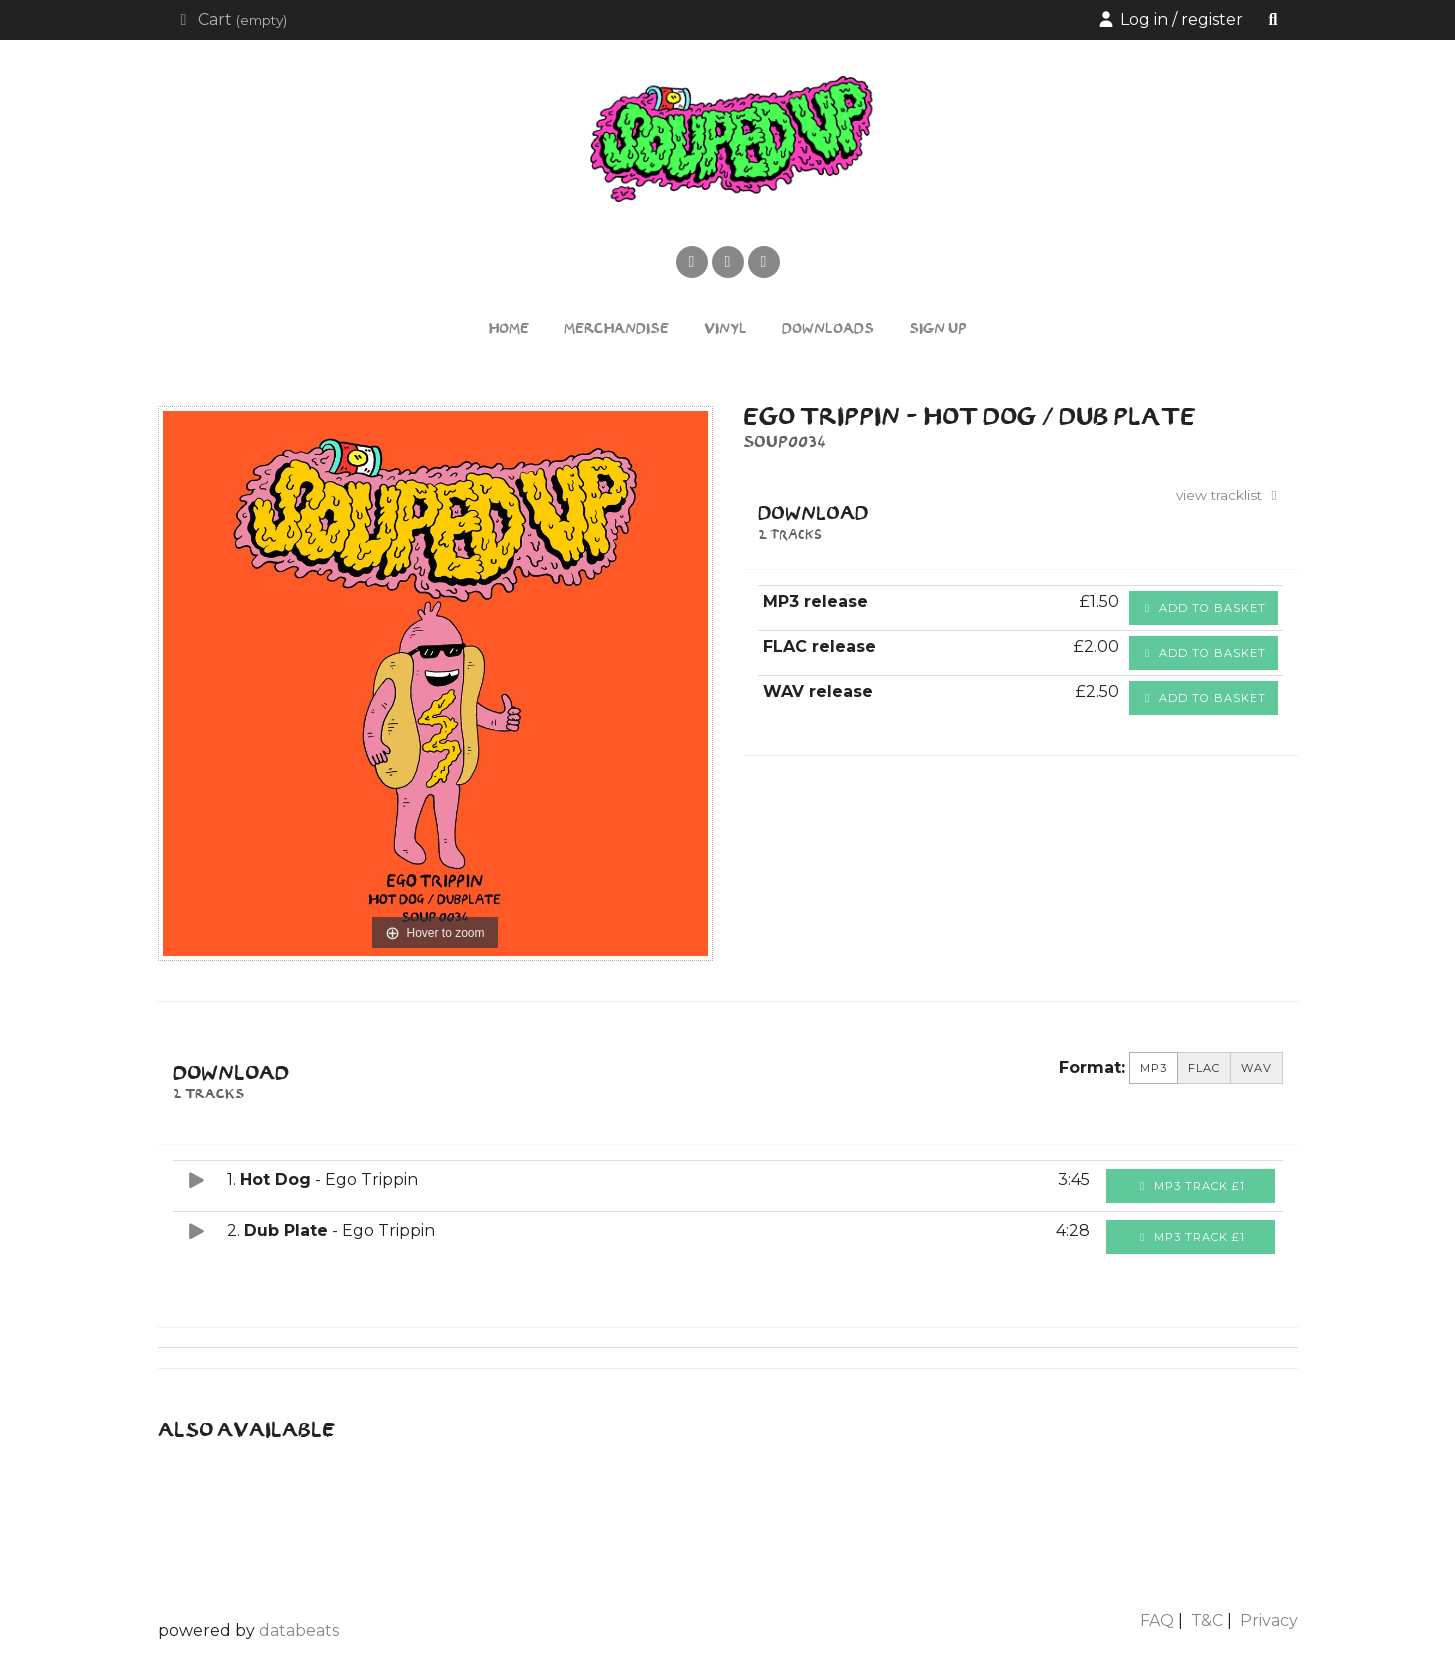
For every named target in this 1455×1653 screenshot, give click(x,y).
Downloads (828, 329)
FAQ (1157, 1620)
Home (509, 329)
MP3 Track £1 (1190, 1186)
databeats (299, 1630)
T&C (1207, 1620)
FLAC (1204, 1068)
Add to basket (1203, 608)
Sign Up (938, 329)
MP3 (1153, 1068)
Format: (1092, 1067)
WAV (1256, 1068)
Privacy (1269, 1620)
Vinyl (725, 329)
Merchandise (616, 329)
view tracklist (1229, 495)
